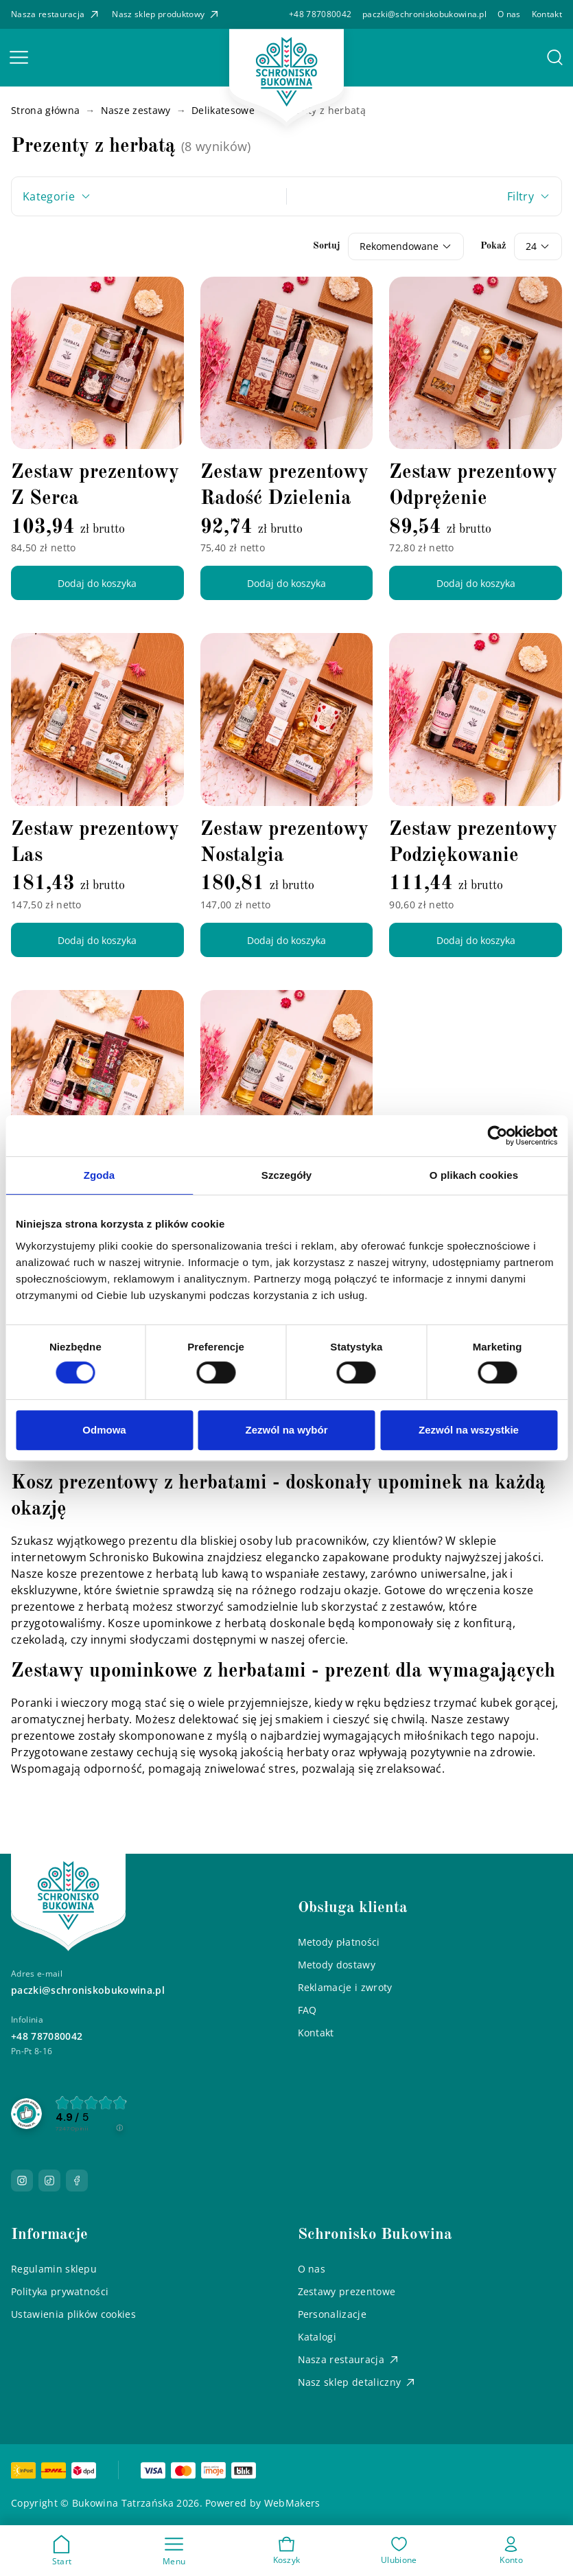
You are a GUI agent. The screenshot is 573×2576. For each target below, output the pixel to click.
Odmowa (104, 1430)
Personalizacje (332, 2314)
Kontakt (547, 14)
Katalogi (317, 2336)
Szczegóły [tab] (286, 1175)
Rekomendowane (399, 246)
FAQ (307, 2009)
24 (531, 246)
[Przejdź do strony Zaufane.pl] (26, 2112)
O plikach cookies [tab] (474, 1175)
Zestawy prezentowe (347, 2291)
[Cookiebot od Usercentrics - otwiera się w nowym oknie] (497, 1135)
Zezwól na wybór (286, 1430)
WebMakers (292, 2502)
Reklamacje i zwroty (345, 1987)
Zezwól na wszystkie (469, 1430)
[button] (19, 58)
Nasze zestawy (136, 110)
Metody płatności (339, 1941)
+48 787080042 (320, 14)
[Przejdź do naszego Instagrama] (22, 2181)
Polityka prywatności (59, 2291)
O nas (509, 14)
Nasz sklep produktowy (166, 14)
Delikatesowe (223, 110)
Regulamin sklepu (54, 2268)
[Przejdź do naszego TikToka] (49, 2181)
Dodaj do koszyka (97, 583)
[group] (88, 2113)
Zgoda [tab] (99, 1175)
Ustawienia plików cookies (73, 2314)
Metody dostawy (336, 1964)
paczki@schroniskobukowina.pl (424, 14)
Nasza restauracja (56, 14)
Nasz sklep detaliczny (358, 2382)
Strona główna (45, 110)
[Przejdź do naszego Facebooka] (77, 2181)
